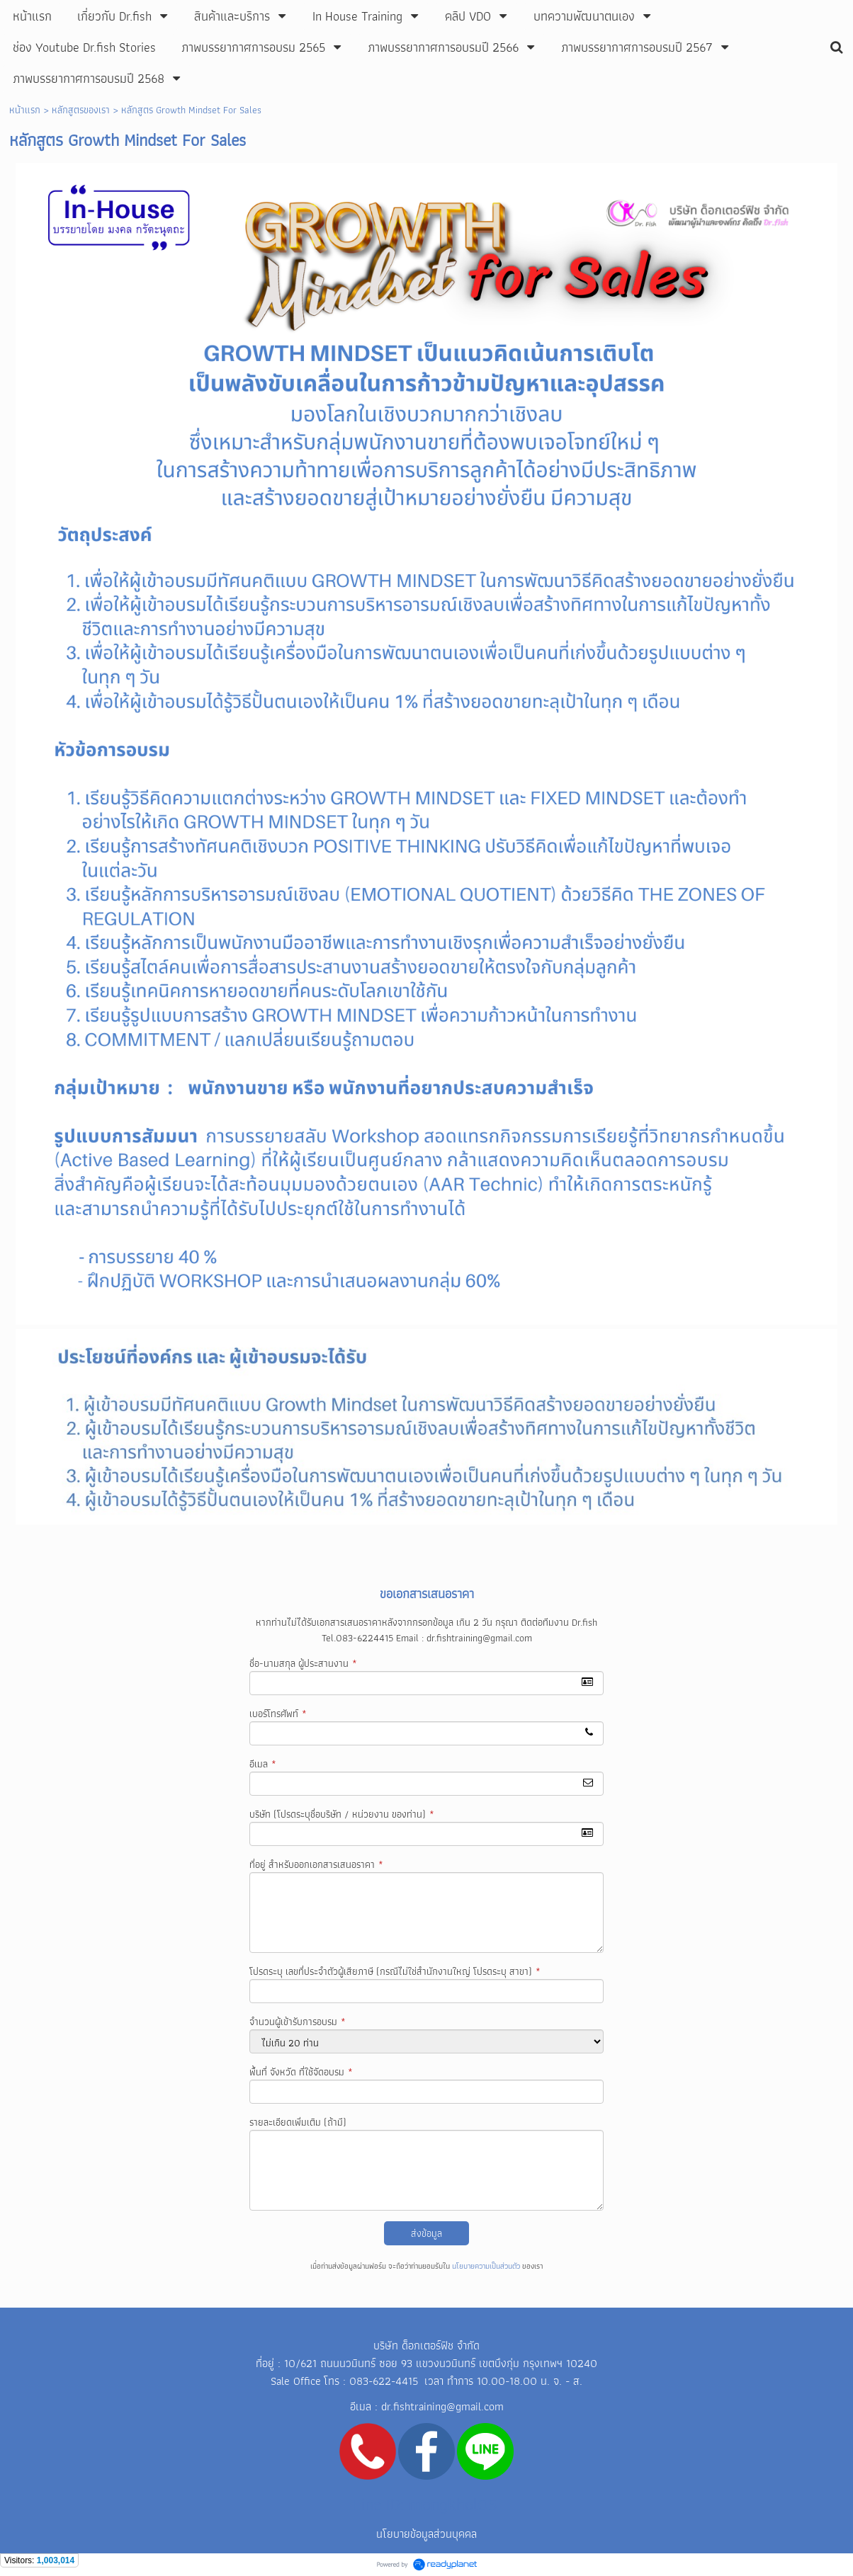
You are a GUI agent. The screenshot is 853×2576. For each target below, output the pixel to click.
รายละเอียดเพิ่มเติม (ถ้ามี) (297, 2122)
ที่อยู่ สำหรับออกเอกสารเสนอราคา (316, 1864)
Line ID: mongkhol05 (425, 2504)
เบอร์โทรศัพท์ (278, 1713)
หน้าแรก (24, 110)
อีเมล (262, 1764)
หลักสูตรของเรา (81, 110)
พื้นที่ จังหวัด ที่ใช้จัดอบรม (301, 2072)
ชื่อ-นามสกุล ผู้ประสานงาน (303, 1663)
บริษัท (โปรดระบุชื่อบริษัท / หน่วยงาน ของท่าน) (341, 1814)
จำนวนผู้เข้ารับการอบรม (297, 2021)
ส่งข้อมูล (426, 2233)
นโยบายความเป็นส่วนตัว (486, 2265)
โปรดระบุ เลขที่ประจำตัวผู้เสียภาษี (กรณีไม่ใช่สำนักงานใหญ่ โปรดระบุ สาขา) (395, 1971)
